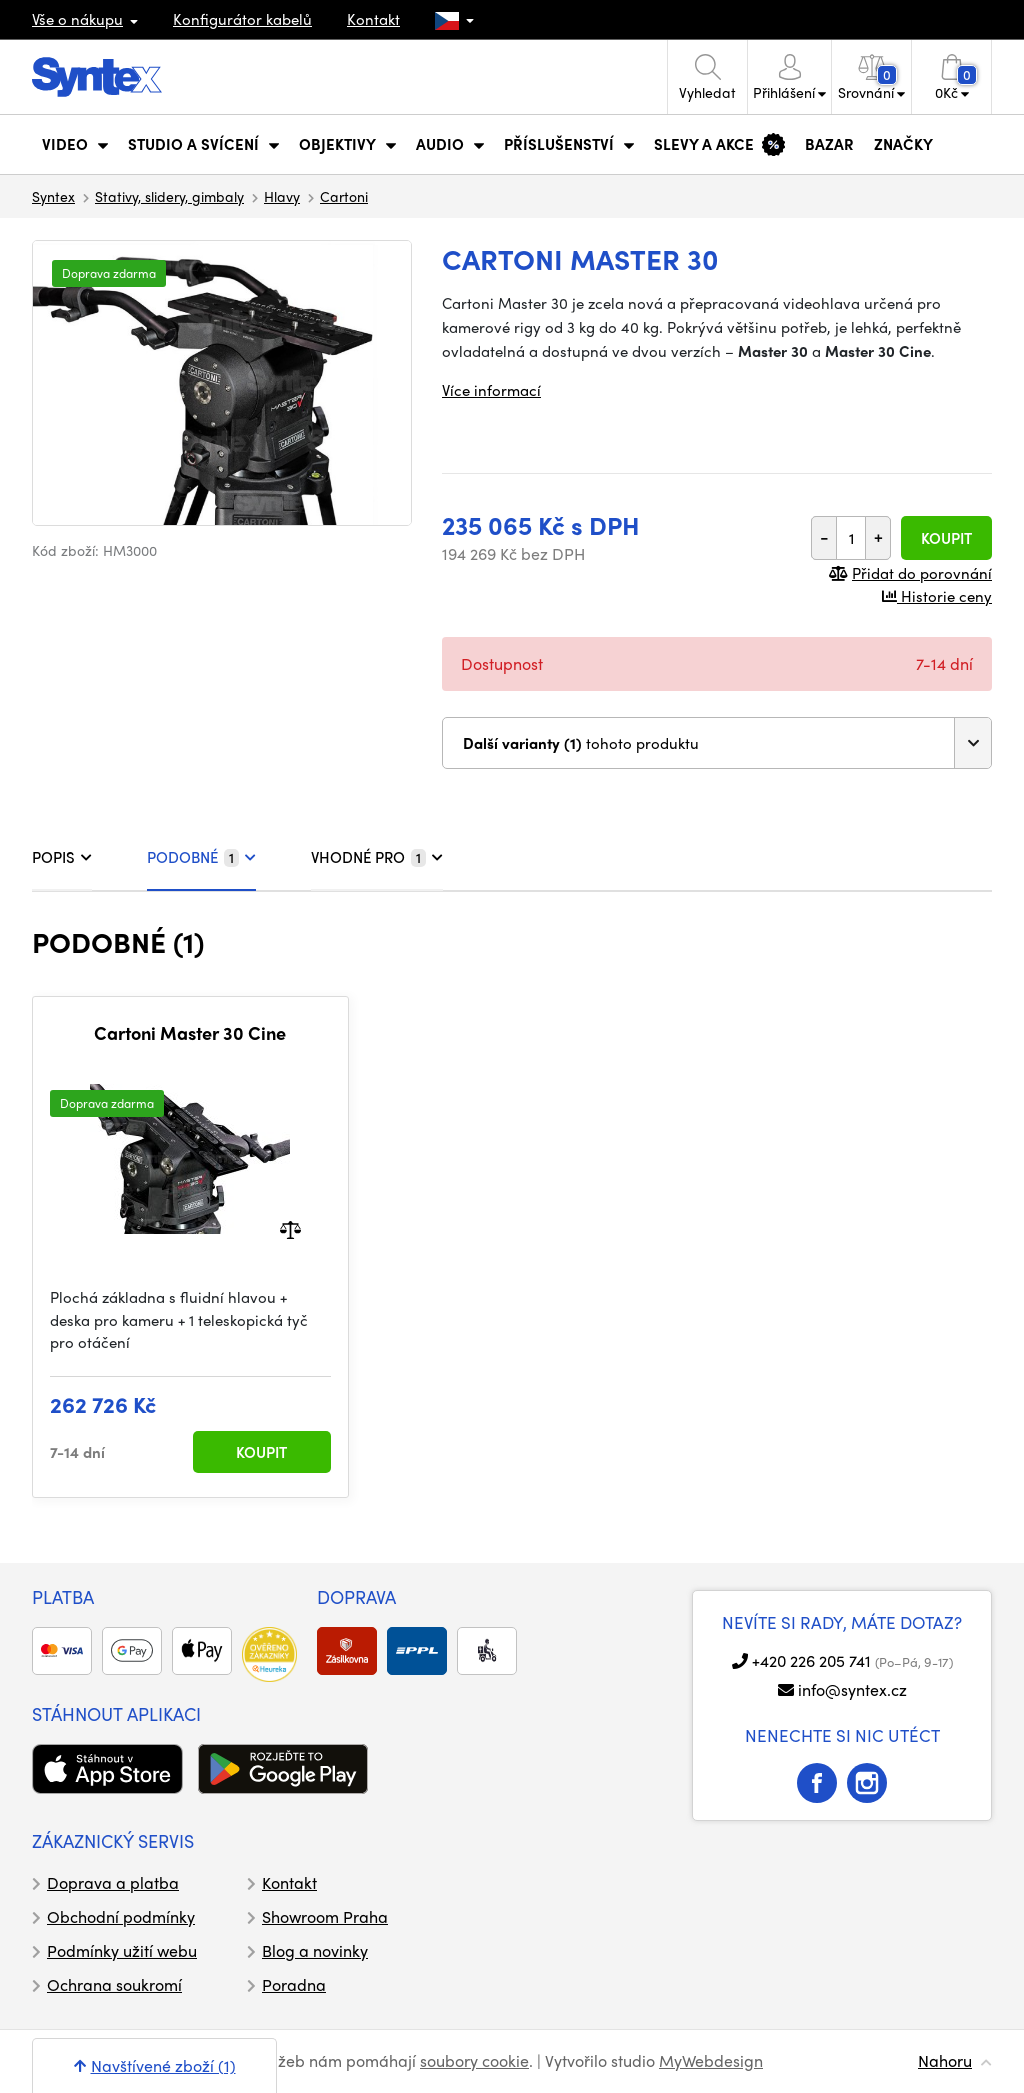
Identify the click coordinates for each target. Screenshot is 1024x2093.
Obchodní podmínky (121, 1916)
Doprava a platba (113, 1882)
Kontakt (373, 19)
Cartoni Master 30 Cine (190, 1033)
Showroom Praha (325, 1916)
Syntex (53, 196)
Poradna (294, 1984)
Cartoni (344, 196)
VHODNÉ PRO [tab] (377, 857)
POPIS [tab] (62, 857)
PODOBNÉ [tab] (201, 857)
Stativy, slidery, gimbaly (169, 196)
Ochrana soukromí (114, 1984)
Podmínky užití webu (122, 1950)
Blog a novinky (315, 1950)
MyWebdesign (711, 2060)
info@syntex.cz (852, 1689)
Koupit (946, 538)
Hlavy (282, 196)
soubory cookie (474, 2060)
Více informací (491, 390)
